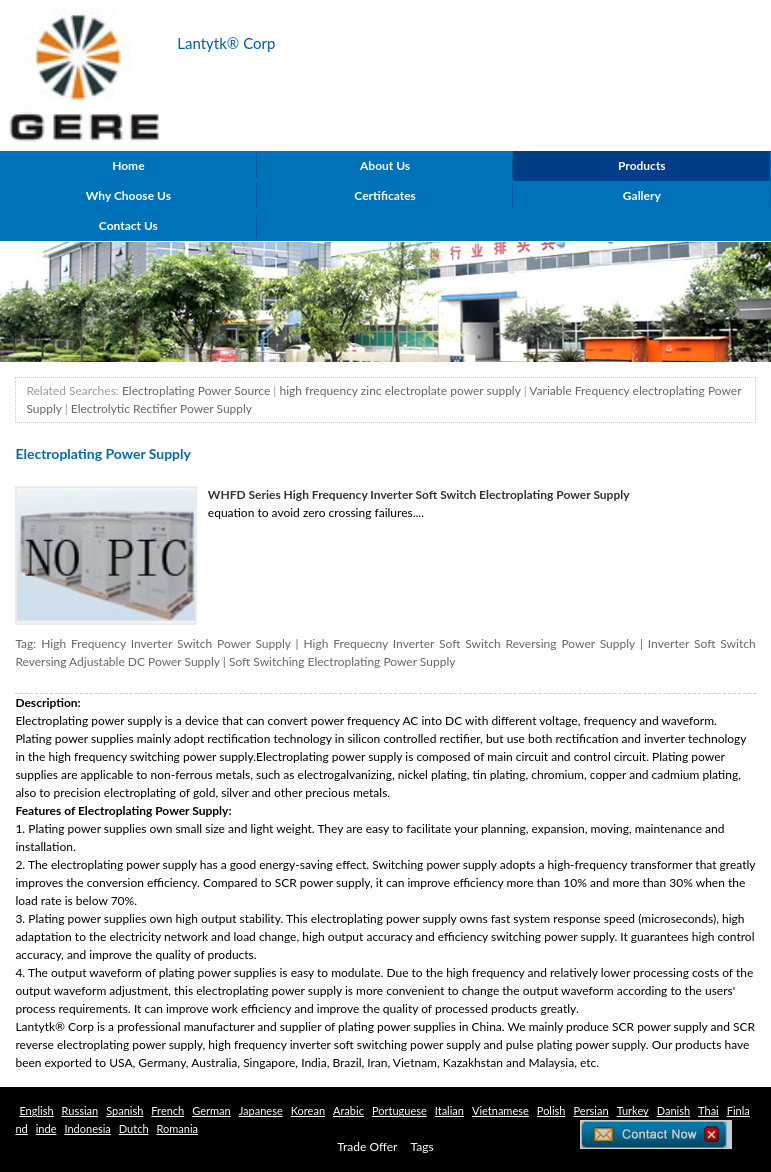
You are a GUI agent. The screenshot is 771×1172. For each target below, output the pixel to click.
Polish (551, 1110)
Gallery (642, 195)
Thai (708, 1110)
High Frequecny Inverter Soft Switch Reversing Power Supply (470, 643)
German (211, 1110)
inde (46, 1128)
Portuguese (399, 1110)
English (36, 1110)
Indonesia (87, 1128)
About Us (385, 165)
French (167, 1110)
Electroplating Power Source (196, 390)
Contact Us (128, 225)
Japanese (261, 1110)
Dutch (134, 1128)
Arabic (348, 1110)
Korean (308, 1110)
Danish (673, 1110)
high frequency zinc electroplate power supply (399, 390)
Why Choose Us (128, 195)
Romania (178, 1128)
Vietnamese (500, 1110)
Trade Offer (367, 1146)
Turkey (633, 1110)
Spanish (124, 1110)
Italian (449, 1110)
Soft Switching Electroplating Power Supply (342, 661)
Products (642, 165)
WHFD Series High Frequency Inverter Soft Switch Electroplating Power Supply (419, 494)
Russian (80, 1110)
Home (128, 165)
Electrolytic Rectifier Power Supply (161, 408)
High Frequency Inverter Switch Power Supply (165, 643)
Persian (591, 1110)
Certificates (385, 195)
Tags (422, 1146)
